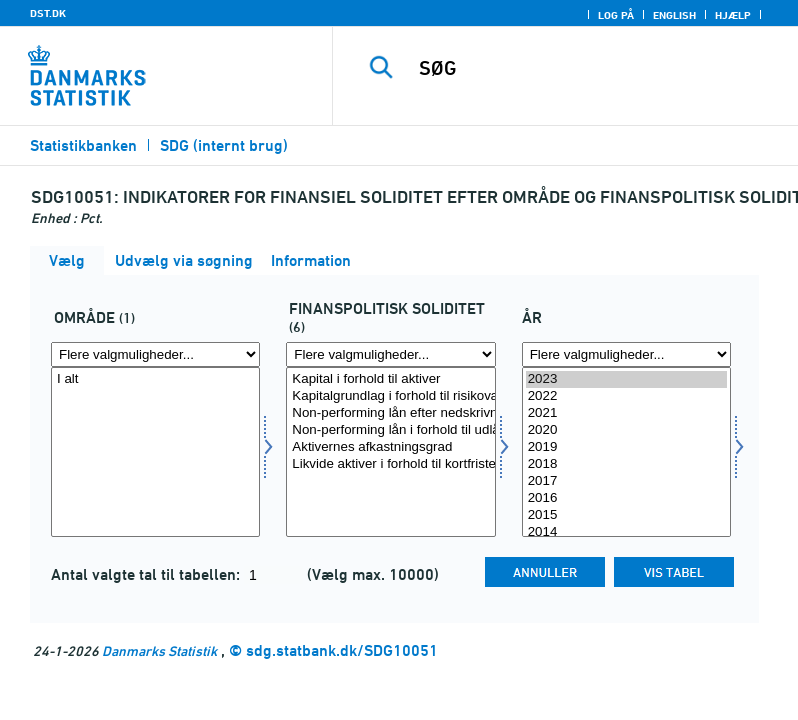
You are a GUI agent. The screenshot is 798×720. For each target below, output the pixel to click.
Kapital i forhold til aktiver (390, 379)
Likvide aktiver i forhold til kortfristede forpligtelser (390, 464)
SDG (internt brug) (224, 145)
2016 (626, 498)
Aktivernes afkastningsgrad (390, 447)
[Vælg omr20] (155, 452)
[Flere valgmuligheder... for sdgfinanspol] (390, 354)
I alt (155, 379)
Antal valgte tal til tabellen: (147, 574)
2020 (626, 430)
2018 (626, 464)
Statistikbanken (83, 145)
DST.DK (48, 13)
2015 (626, 515)
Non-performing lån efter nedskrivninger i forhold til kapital (390, 413)
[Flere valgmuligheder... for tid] (626, 354)
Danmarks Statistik (159, 650)
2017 (626, 481)
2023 (626, 379)
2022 (626, 396)
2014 (626, 532)
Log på (616, 15)
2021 (626, 413)
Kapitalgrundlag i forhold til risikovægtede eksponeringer (390, 396)
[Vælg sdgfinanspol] (390, 452)
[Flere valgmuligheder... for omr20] (155, 354)
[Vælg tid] (626, 452)
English (674, 15)
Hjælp (733, 15)
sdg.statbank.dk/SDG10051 (342, 650)
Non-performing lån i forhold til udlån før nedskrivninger (390, 430)
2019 (626, 447)
